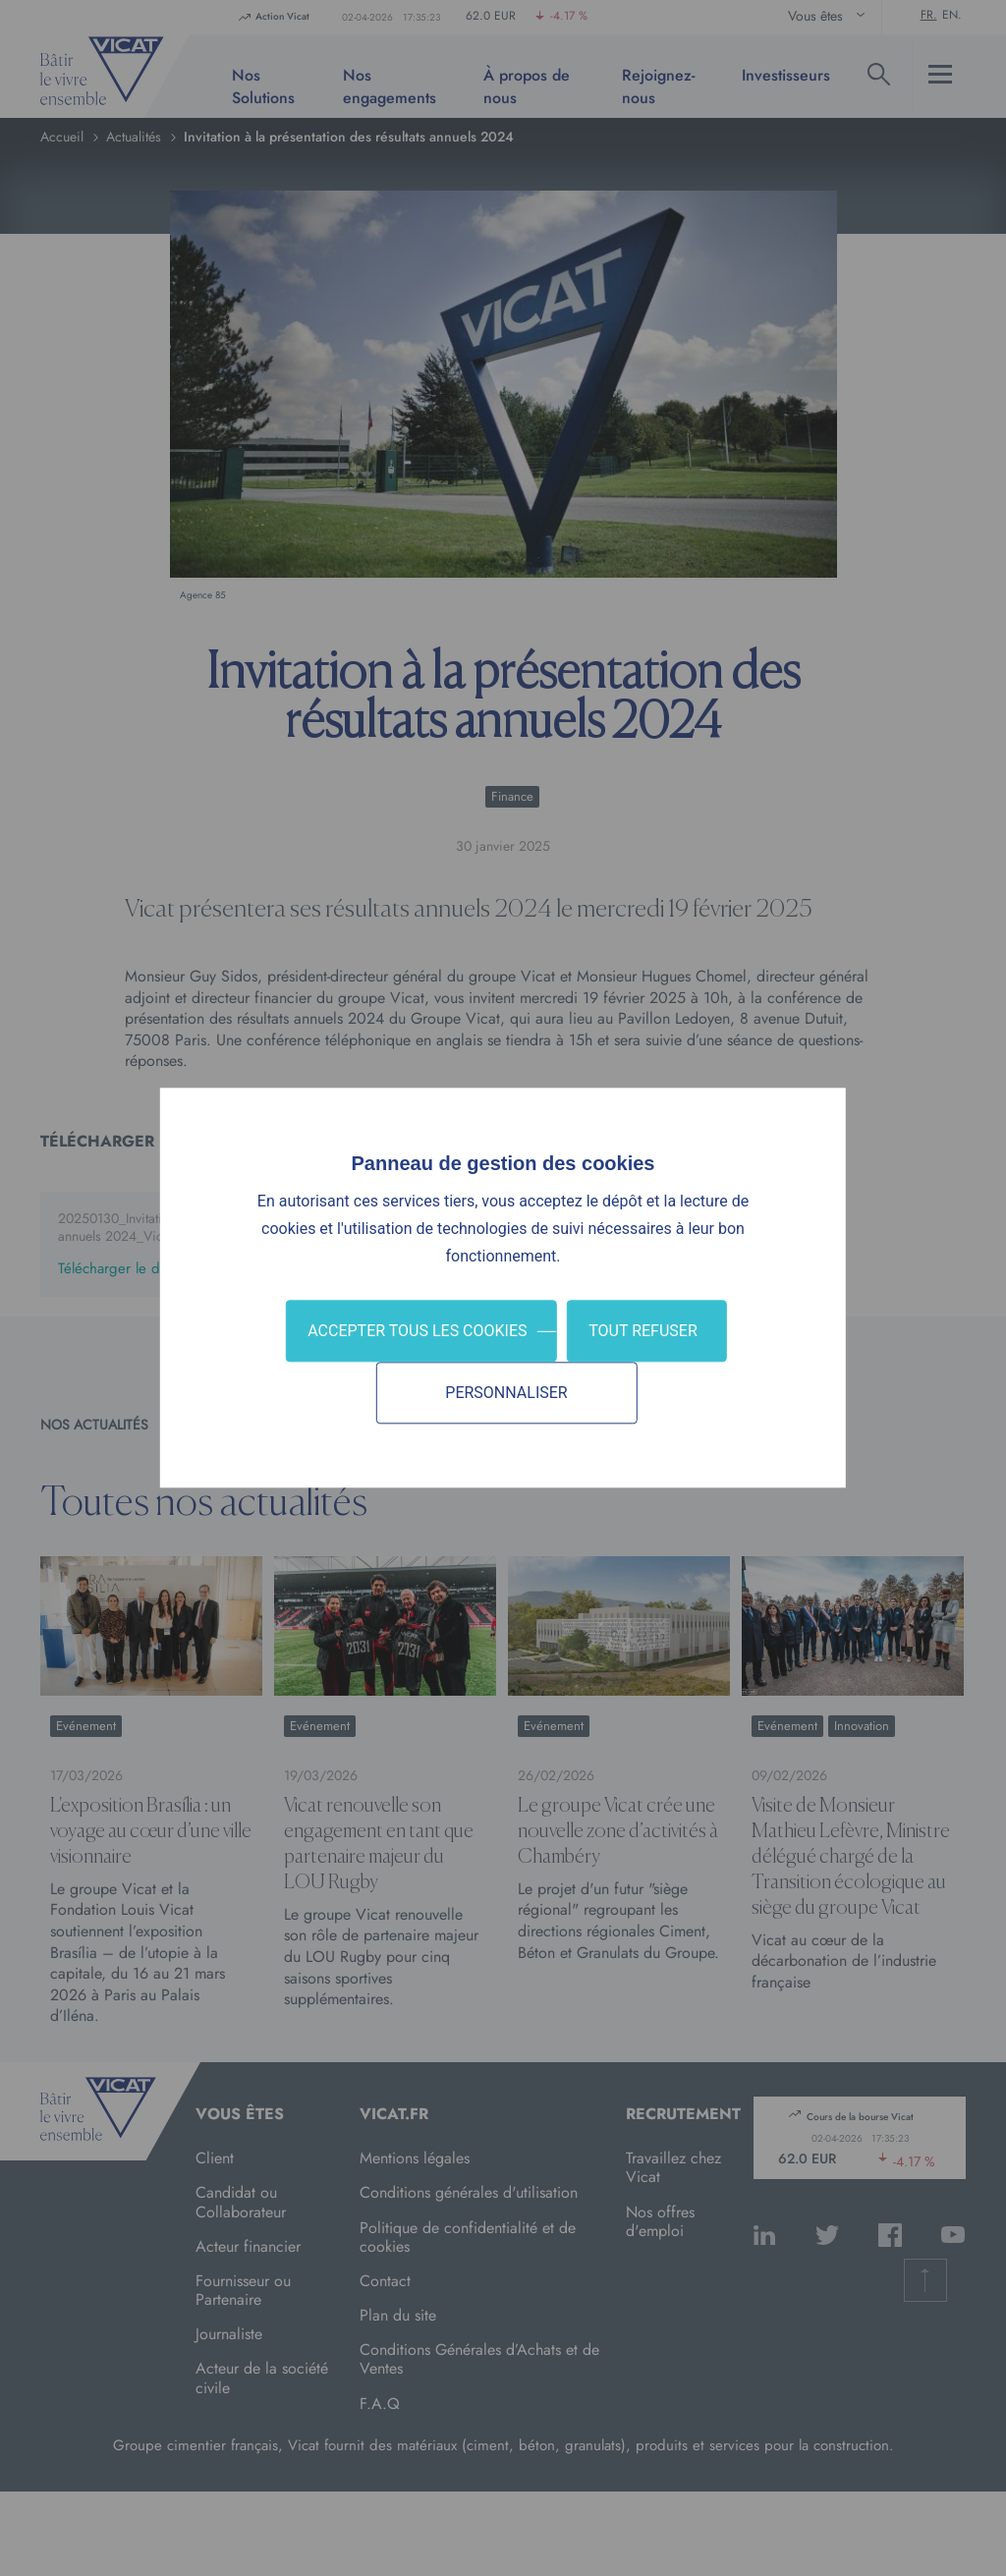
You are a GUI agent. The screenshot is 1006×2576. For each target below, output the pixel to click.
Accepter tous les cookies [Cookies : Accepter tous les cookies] (417, 1330)
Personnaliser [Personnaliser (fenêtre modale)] (506, 1393)
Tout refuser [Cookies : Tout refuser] (643, 1330)
